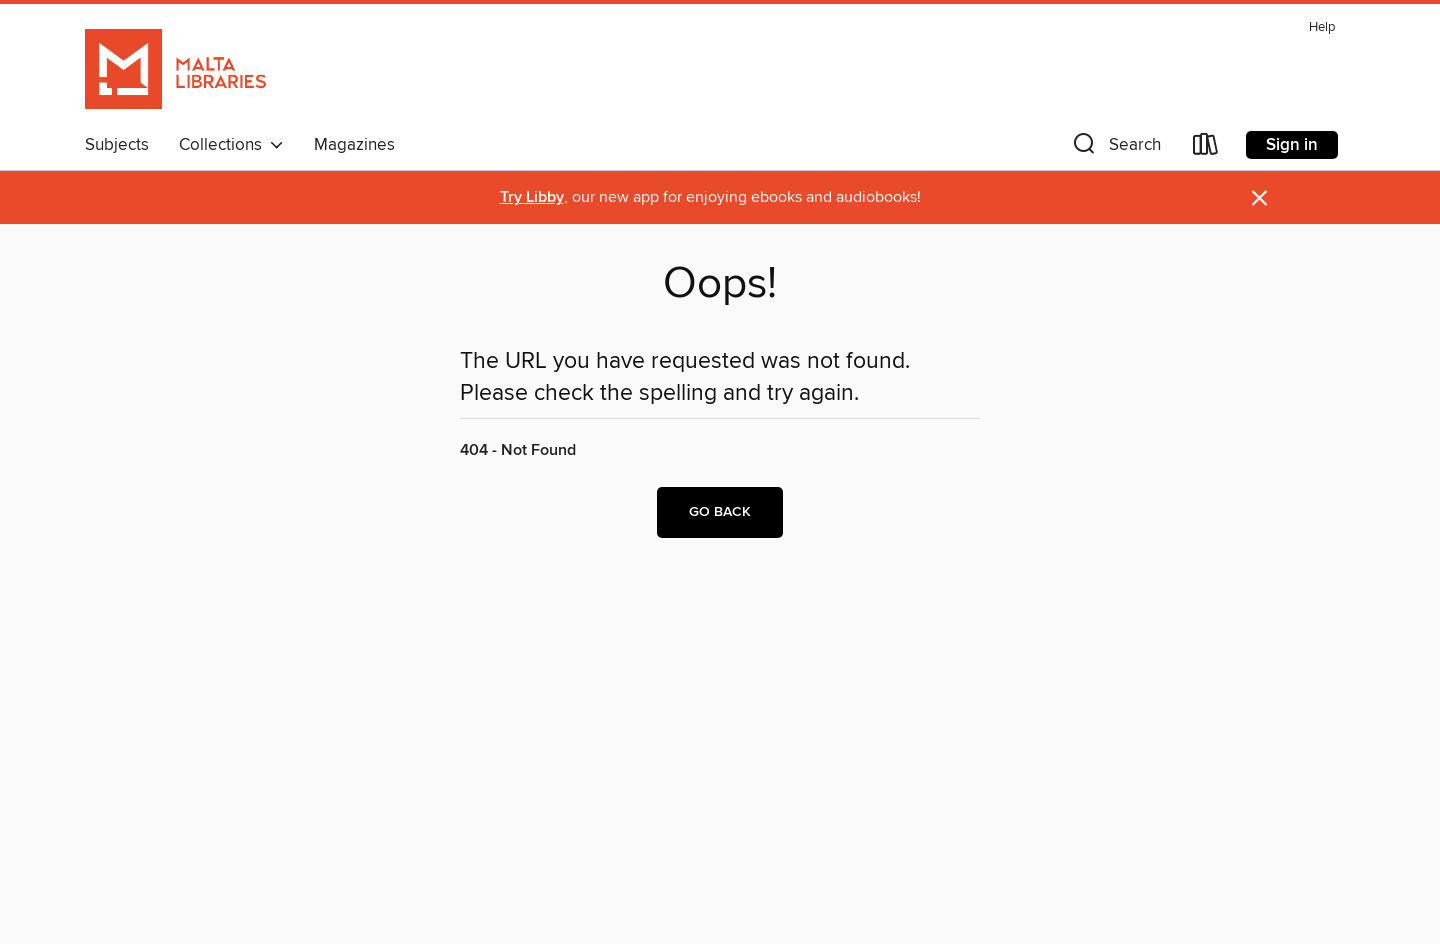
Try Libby (532, 197)
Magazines (354, 145)
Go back (720, 512)
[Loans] (1206, 148)
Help (1322, 27)
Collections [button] (231, 145)
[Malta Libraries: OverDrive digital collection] (175, 69)
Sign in (1292, 145)
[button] (1115, 148)
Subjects (117, 145)
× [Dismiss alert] (1259, 198)
